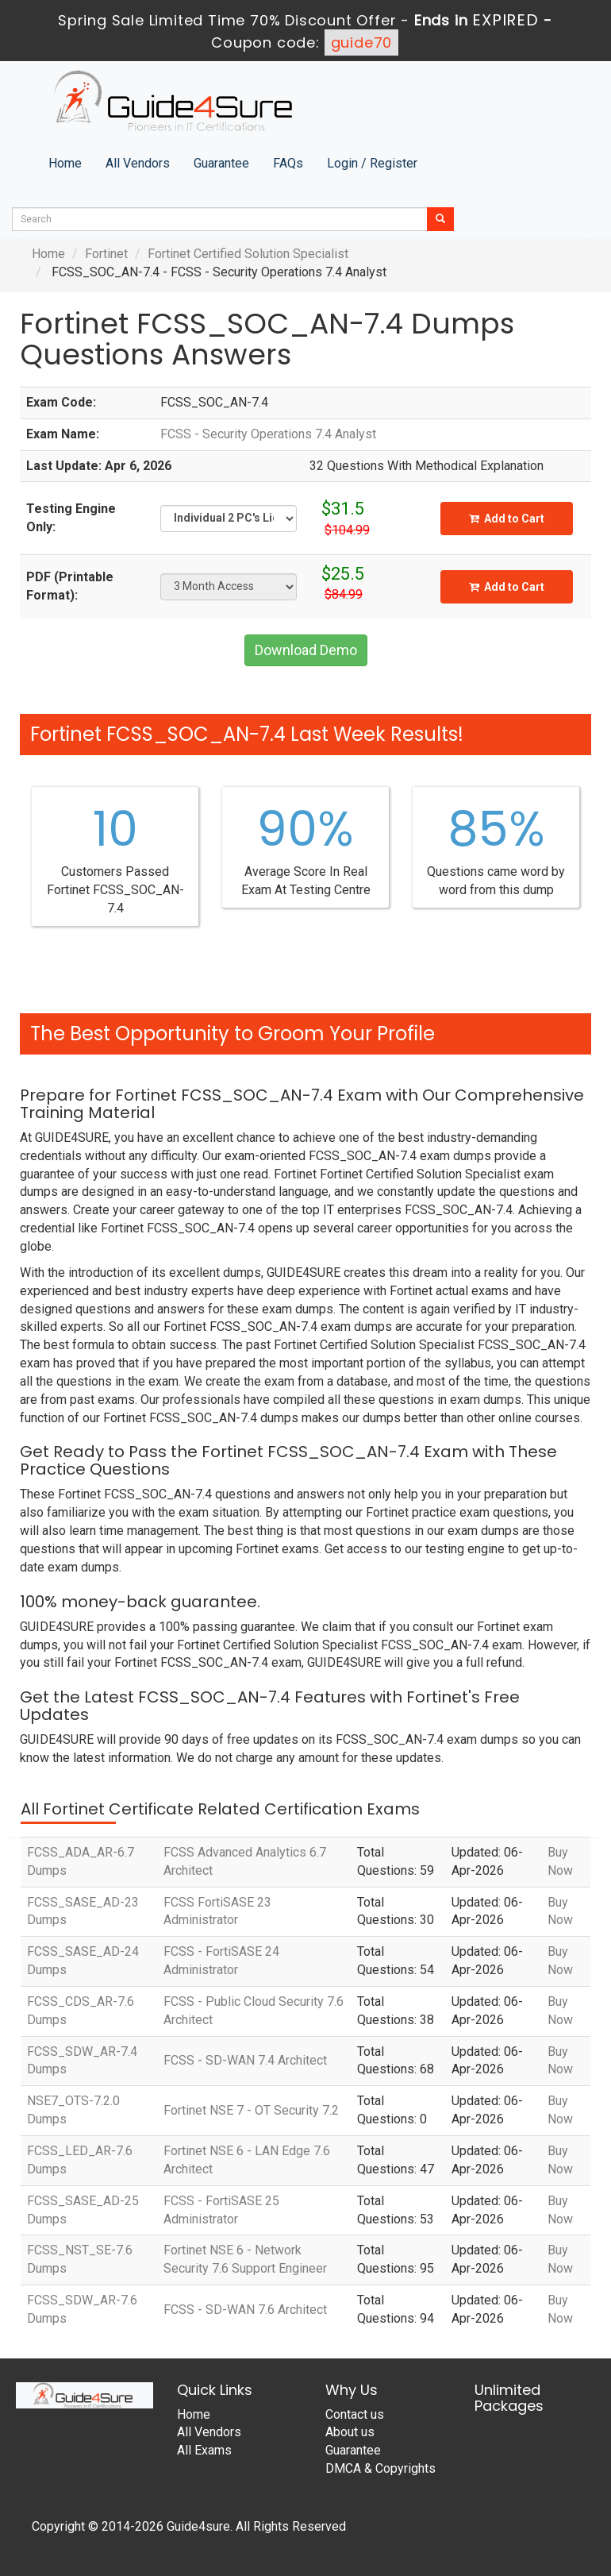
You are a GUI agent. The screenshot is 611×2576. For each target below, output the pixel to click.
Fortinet (106, 253)
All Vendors (138, 163)
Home (65, 163)
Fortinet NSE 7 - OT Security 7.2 (251, 2110)
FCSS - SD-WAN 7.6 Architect (245, 2309)
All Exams (204, 2450)
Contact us (354, 2414)
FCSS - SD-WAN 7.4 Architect (245, 2060)
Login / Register (372, 163)
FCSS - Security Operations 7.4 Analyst (268, 434)
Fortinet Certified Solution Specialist (248, 253)
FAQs (288, 163)
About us (350, 2431)
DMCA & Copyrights (380, 2468)
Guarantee (221, 163)
